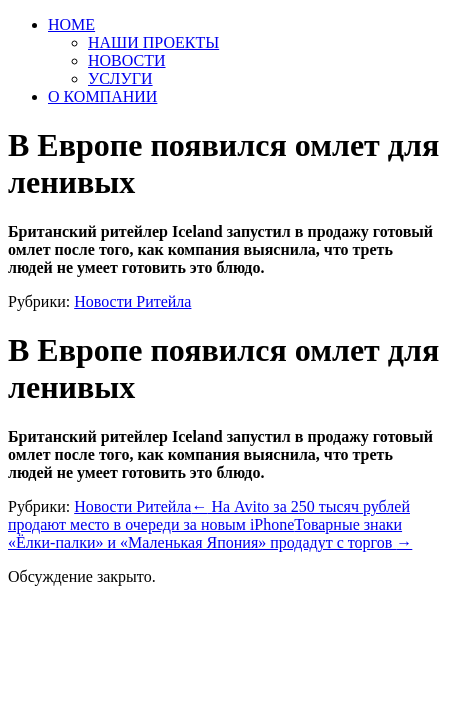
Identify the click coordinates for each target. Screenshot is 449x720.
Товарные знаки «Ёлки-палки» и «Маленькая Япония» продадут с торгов (210, 533)
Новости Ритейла (132, 301)
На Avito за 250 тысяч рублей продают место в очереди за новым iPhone (209, 515)
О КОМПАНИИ (102, 96)
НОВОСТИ (127, 60)
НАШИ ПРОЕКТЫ (153, 42)
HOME (71, 24)
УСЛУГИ (120, 78)
